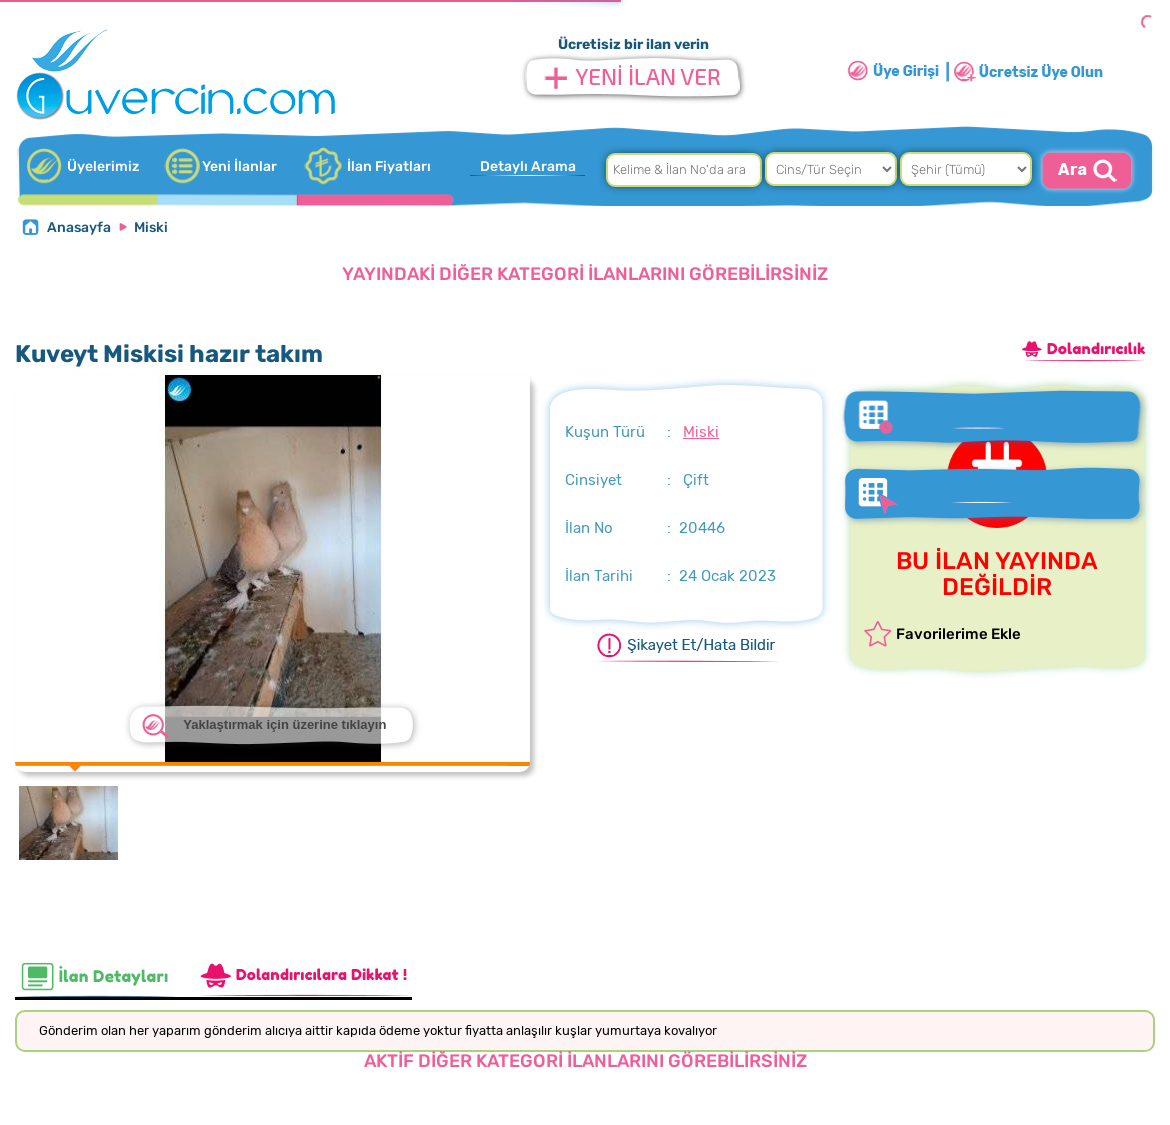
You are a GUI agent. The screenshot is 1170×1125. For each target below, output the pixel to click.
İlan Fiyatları (389, 166)
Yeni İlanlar (239, 166)
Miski (151, 227)
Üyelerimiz (103, 166)
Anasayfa (79, 227)
